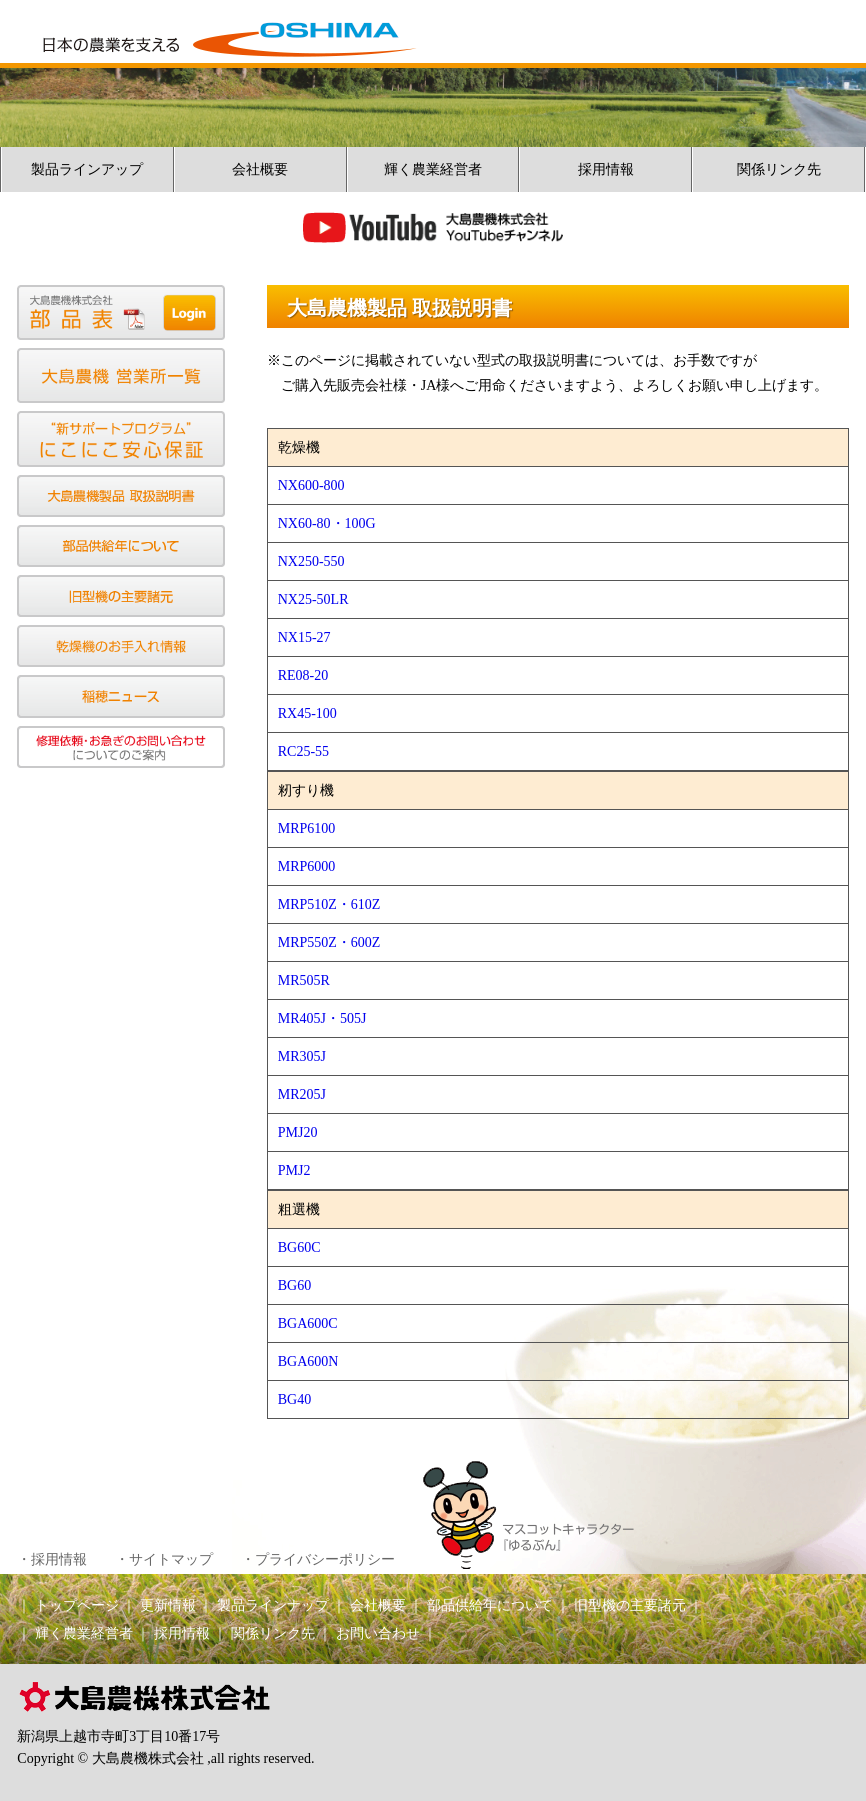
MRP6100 (307, 828)
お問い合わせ (378, 1633)
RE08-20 (303, 675)
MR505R (304, 980)
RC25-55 (303, 751)
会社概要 (260, 169)
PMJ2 (294, 1170)
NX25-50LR (313, 599)
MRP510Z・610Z (329, 904)
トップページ (77, 1605)
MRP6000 (307, 866)
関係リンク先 (779, 169)
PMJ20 (298, 1132)
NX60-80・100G (327, 523)
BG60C (299, 1247)
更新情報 (168, 1605)
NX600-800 (311, 485)
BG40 (294, 1399)
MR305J (302, 1056)
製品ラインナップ (273, 1605)
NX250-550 (311, 561)
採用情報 (606, 169)
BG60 (294, 1285)
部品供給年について (490, 1605)
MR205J (302, 1094)
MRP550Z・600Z (329, 942)
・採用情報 (52, 1559)
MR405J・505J (322, 1018)
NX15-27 (304, 637)
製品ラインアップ (87, 169)
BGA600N (308, 1361)
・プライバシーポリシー (318, 1559)
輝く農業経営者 (433, 169)
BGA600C (308, 1323)
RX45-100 (307, 713)
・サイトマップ (164, 1559)
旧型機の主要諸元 (630, 1605)
